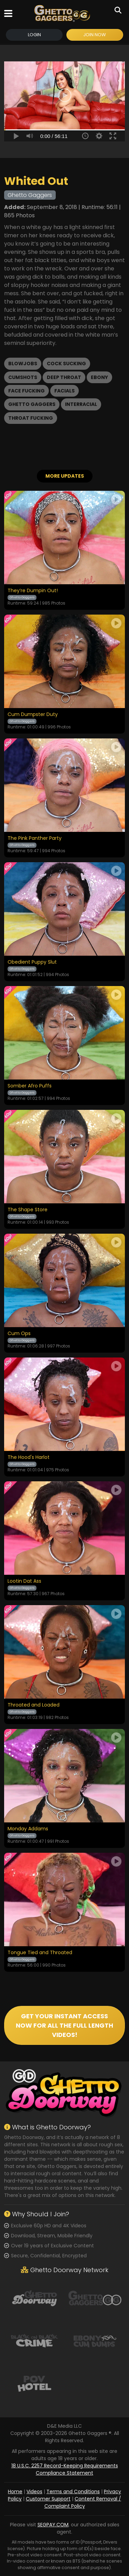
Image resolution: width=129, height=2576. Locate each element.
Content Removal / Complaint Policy (82, 2502)
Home (15, 2491)
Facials (64, 390)
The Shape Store (27, 1210)
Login (34, 34)
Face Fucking (26, 390)
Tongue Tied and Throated (40, 1953)
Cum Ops (19, 1334)
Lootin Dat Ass (24, 1581)
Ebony (99, 377)
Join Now (94, 34)
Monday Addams (28, 1829)
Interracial (81, 404)
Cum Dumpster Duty (33, 715)
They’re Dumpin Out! (33, 591)
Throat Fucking (30, 418)
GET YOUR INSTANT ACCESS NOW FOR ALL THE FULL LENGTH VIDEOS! (64, 2025)
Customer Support (48, 2498)
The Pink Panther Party (35, 838)
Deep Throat (64, 377)
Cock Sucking (66, 363)
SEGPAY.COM (52, 2524)
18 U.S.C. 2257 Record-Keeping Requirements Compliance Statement (64, 2469)
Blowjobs (22, 363)
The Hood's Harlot (29, 1457)
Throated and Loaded (34, 1705)
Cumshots (22, 377)
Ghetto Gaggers (31, 404)
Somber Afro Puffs (30, 1086)
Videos (34, 2491)
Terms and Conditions (73, 2491)
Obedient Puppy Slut (32, 962)
